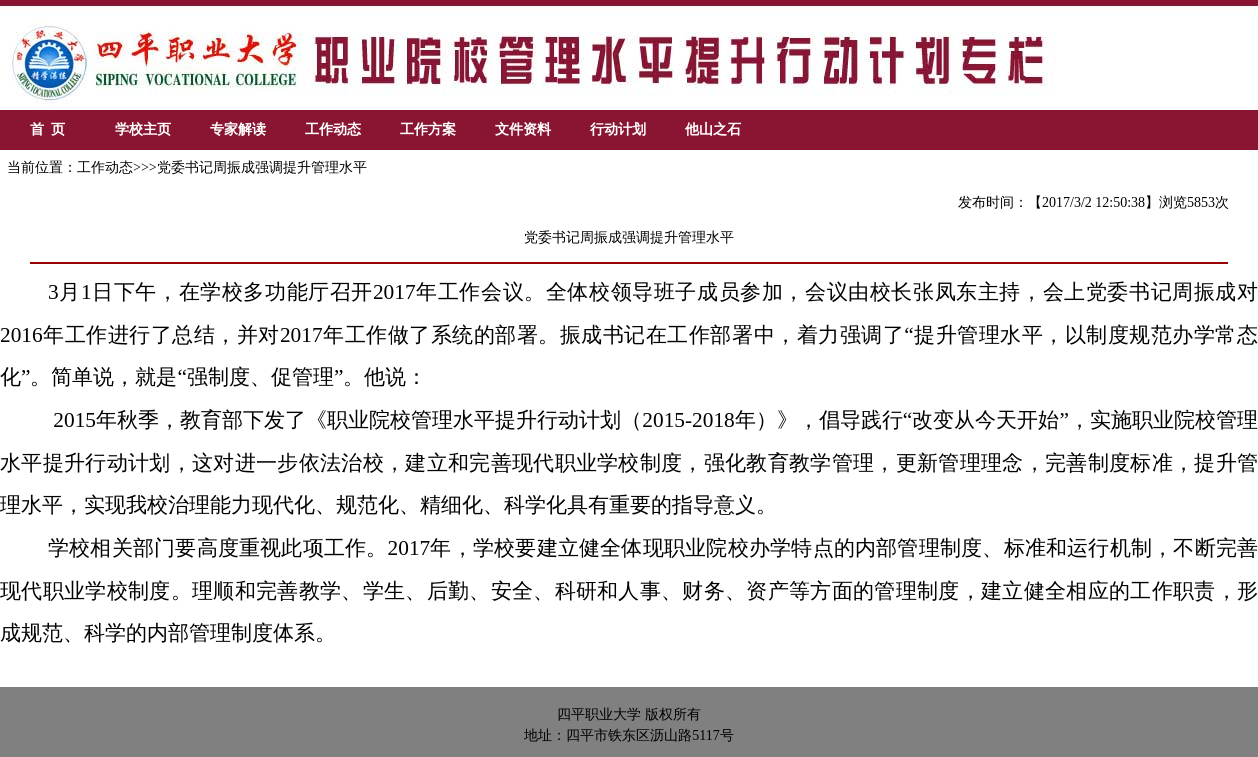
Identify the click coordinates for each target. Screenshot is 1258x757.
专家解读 (238, 129)
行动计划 (618, 129)
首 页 (47, 129)
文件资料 (523, 129)
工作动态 (333, 129)
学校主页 (143, 129)
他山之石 (713, 129)
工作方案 (428, 129)
